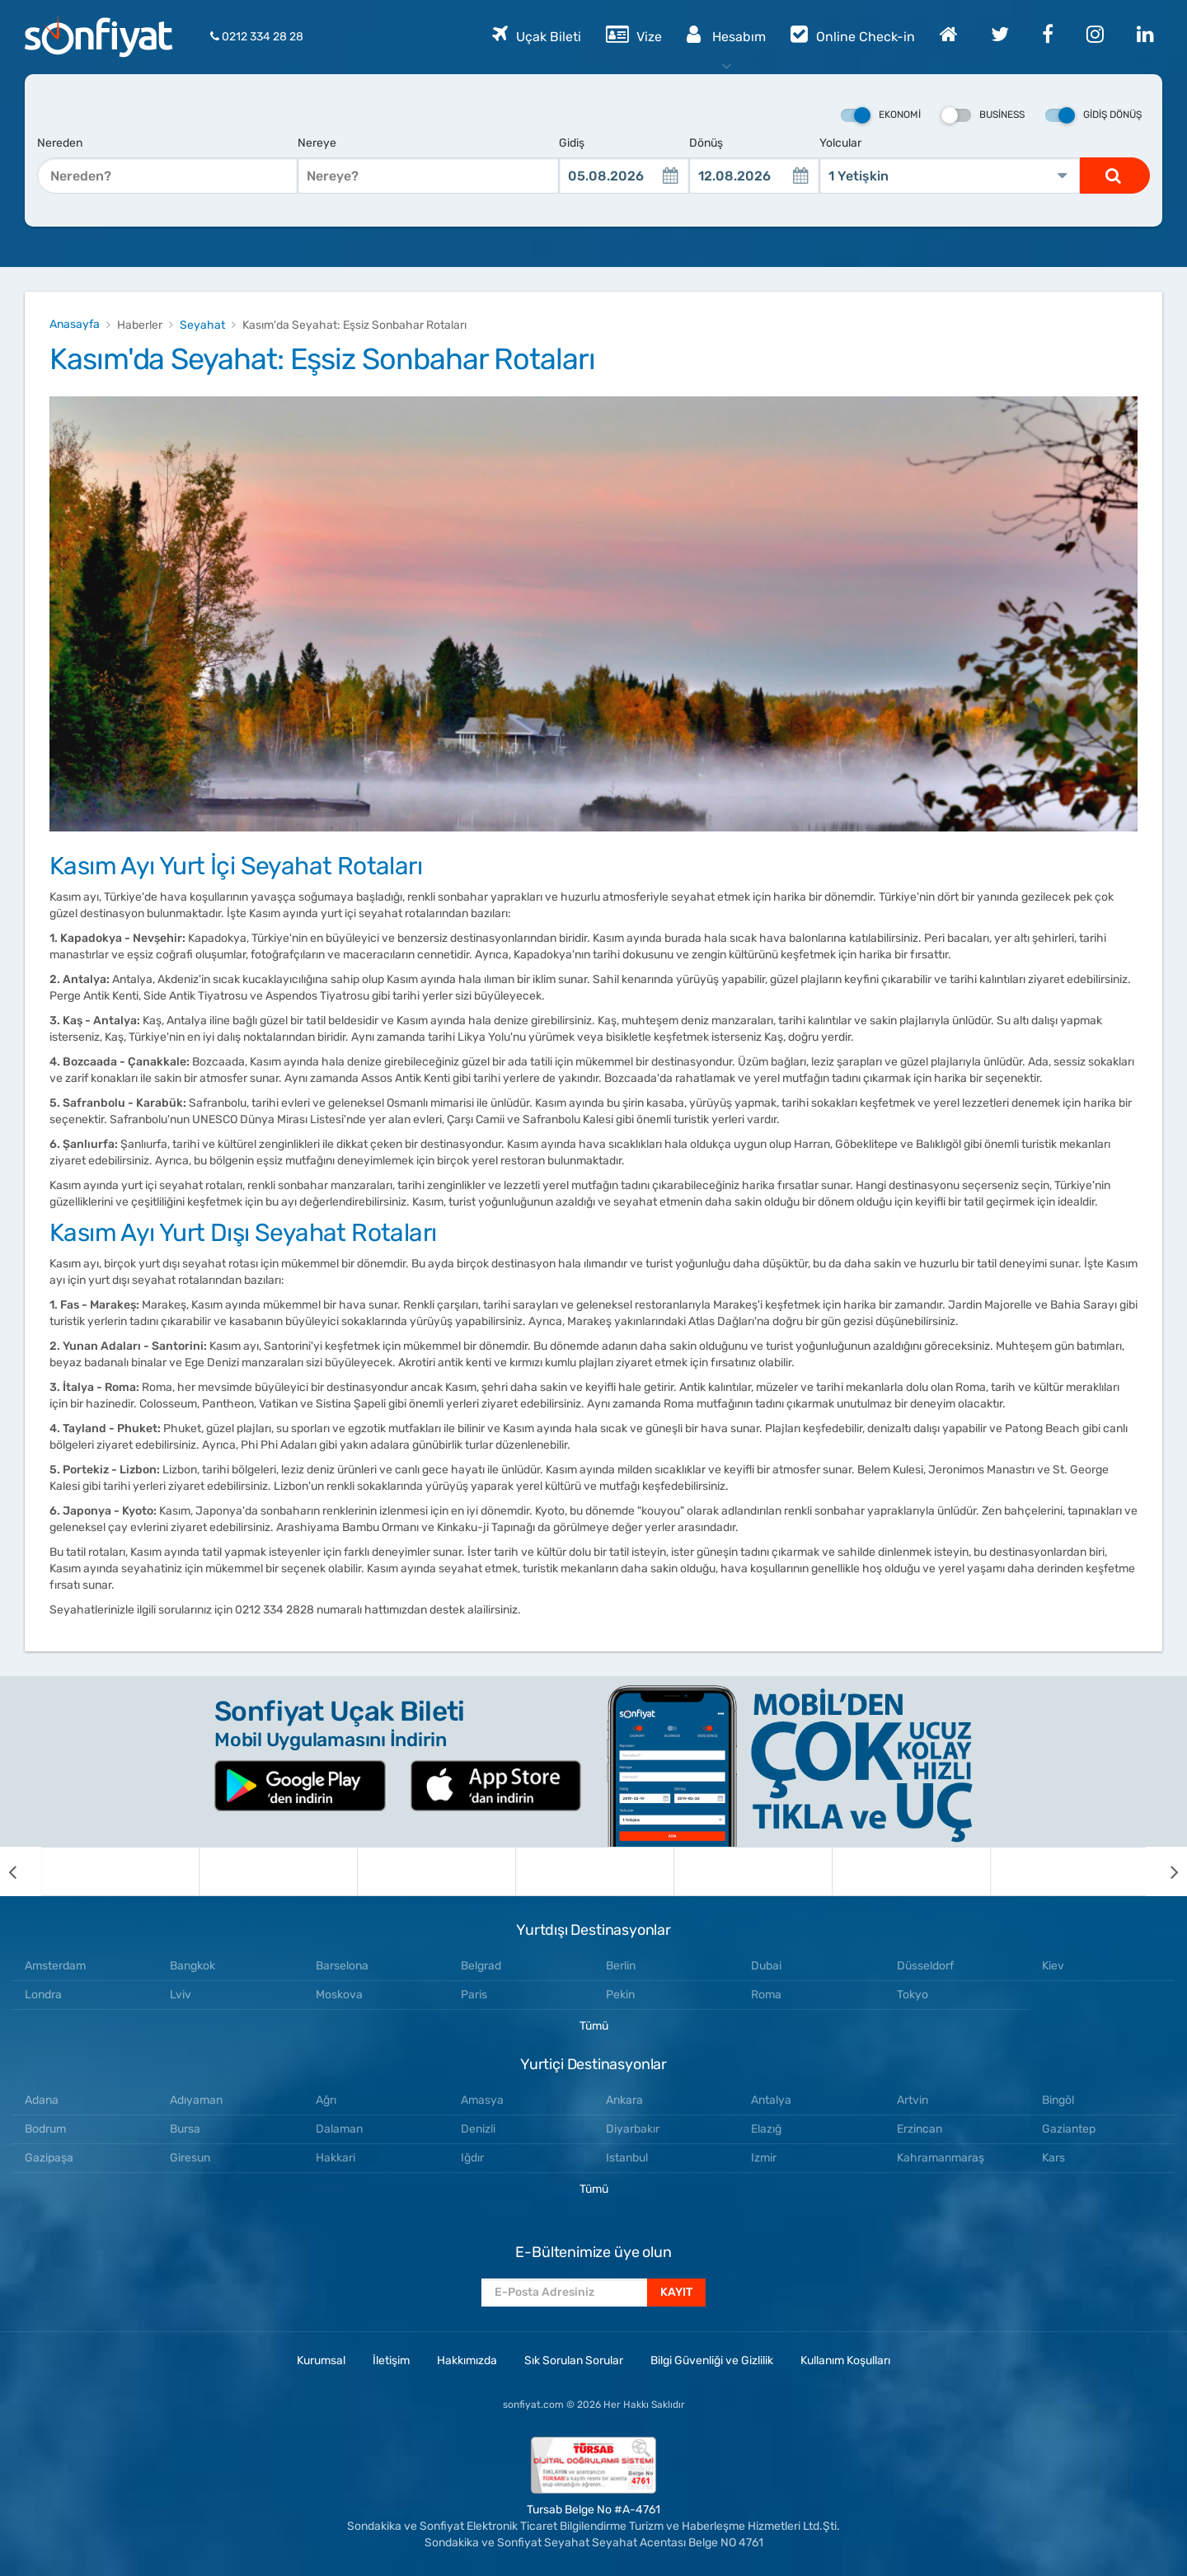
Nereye (317, 143)
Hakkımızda (467, 2361)
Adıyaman (196, 2100)
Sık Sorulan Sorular (573, 2361)
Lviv (180, 1995)
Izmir (763, 2158)
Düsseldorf (925, 1966)
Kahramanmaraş (940, 2158)
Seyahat (202, 325)
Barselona (342, 1966)
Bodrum (45, 2129)
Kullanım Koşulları (845, 2361)
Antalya (771, 2100)
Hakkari (335, 2158)
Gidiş (571, 143)
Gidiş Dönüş (1093, 115)
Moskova (339, 1995)
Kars (1053, 2158)
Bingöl (1058, 2100)
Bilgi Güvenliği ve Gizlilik (711, 2361)
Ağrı (326, 2100)
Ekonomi (881, 115)
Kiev (1053, 1966)
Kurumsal (321, 2361)
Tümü (593, 2026)
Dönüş (706, 143)
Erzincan (919, 2129)
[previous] (20, 1871)
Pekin (620, 1995)
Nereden (59, 143)
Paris (474, 1995)
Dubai (766, 1966)
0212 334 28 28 (256, 37)
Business (983, 115)
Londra (43, 1995)
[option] (120, 1871)
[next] (1166, 1871)
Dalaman (339, 2129)
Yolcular (840, 143)
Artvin (912, 2100)
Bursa (185, 2129)
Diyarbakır (632, 2129)
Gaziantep (1069, 2129)
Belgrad (481, 1966)
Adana (42, 2100)
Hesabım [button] (726, 33)
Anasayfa (74, 324)
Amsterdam (55, 1966)
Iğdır (472, 2158)
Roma (766, 1995)
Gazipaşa (49, 2158)
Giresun (190, 2158)
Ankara (624, 2100)
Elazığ (766, 2129)
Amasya (482, 2100)
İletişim (391, 2361)
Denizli (478, 2129)
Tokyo (912, 1995)
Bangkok (192, 1966)
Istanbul (627, 2158)
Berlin (621, 1966)
